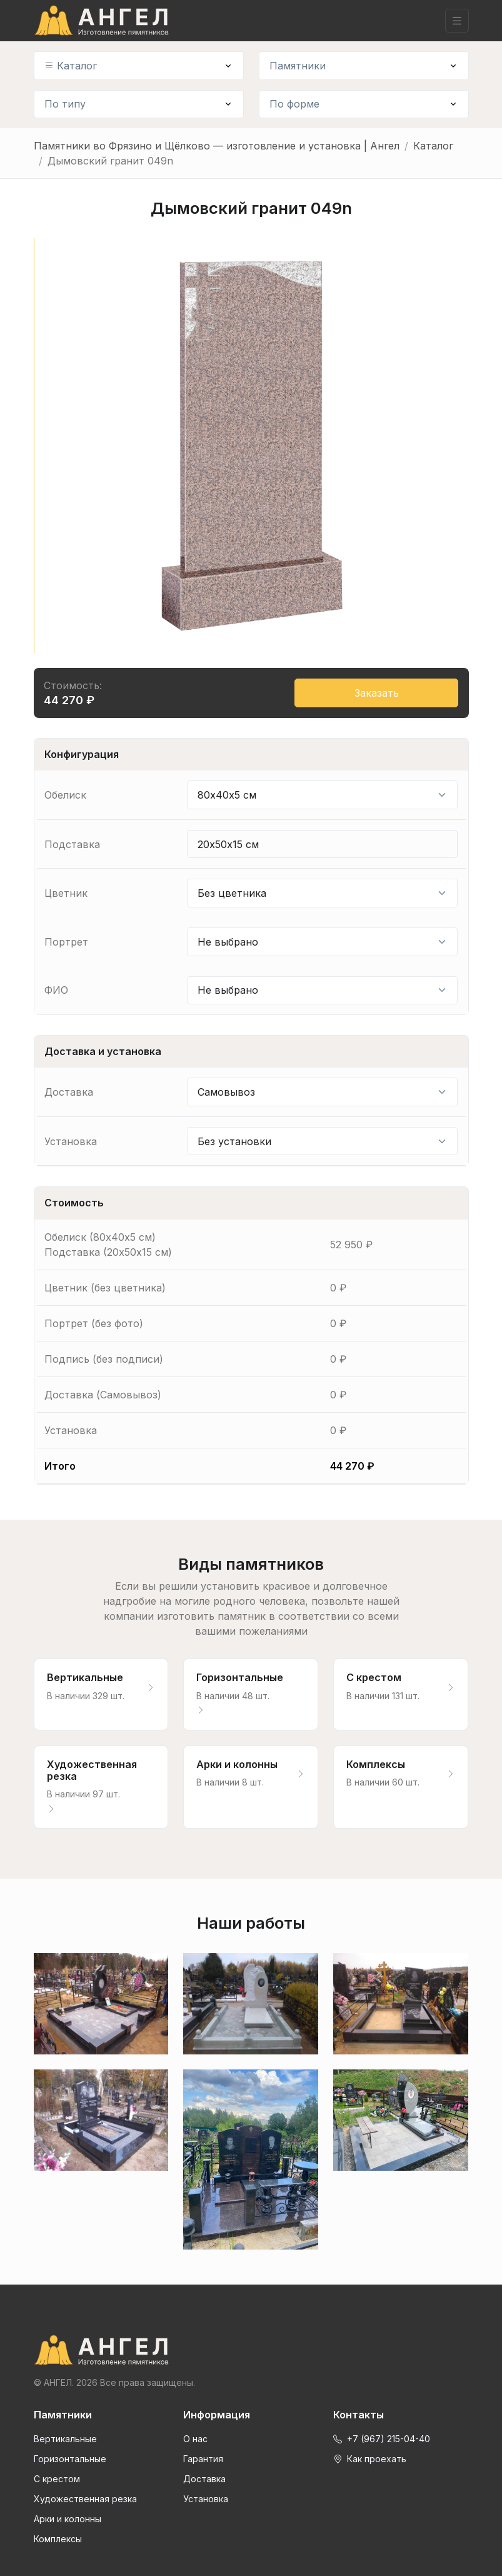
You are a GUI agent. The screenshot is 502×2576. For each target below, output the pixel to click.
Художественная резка (85, 2498)
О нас (195, 2438)
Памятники (297, 65)
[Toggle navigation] (457, 21)
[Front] (251, 2350)
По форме (294, 104)
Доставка (204, 2478)
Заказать (376, 693)
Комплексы (58, 2538)
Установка (205, 2498)
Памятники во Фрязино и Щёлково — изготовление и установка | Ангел (216, 145)
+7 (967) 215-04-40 (381, 2438)
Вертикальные (65, 2438)
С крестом (57, 2478)
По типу (65, 104)
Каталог (70, 65)
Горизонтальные (70, 2458)
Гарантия (203, 2458)
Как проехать (369, 2458)
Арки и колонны (67, 2518)
